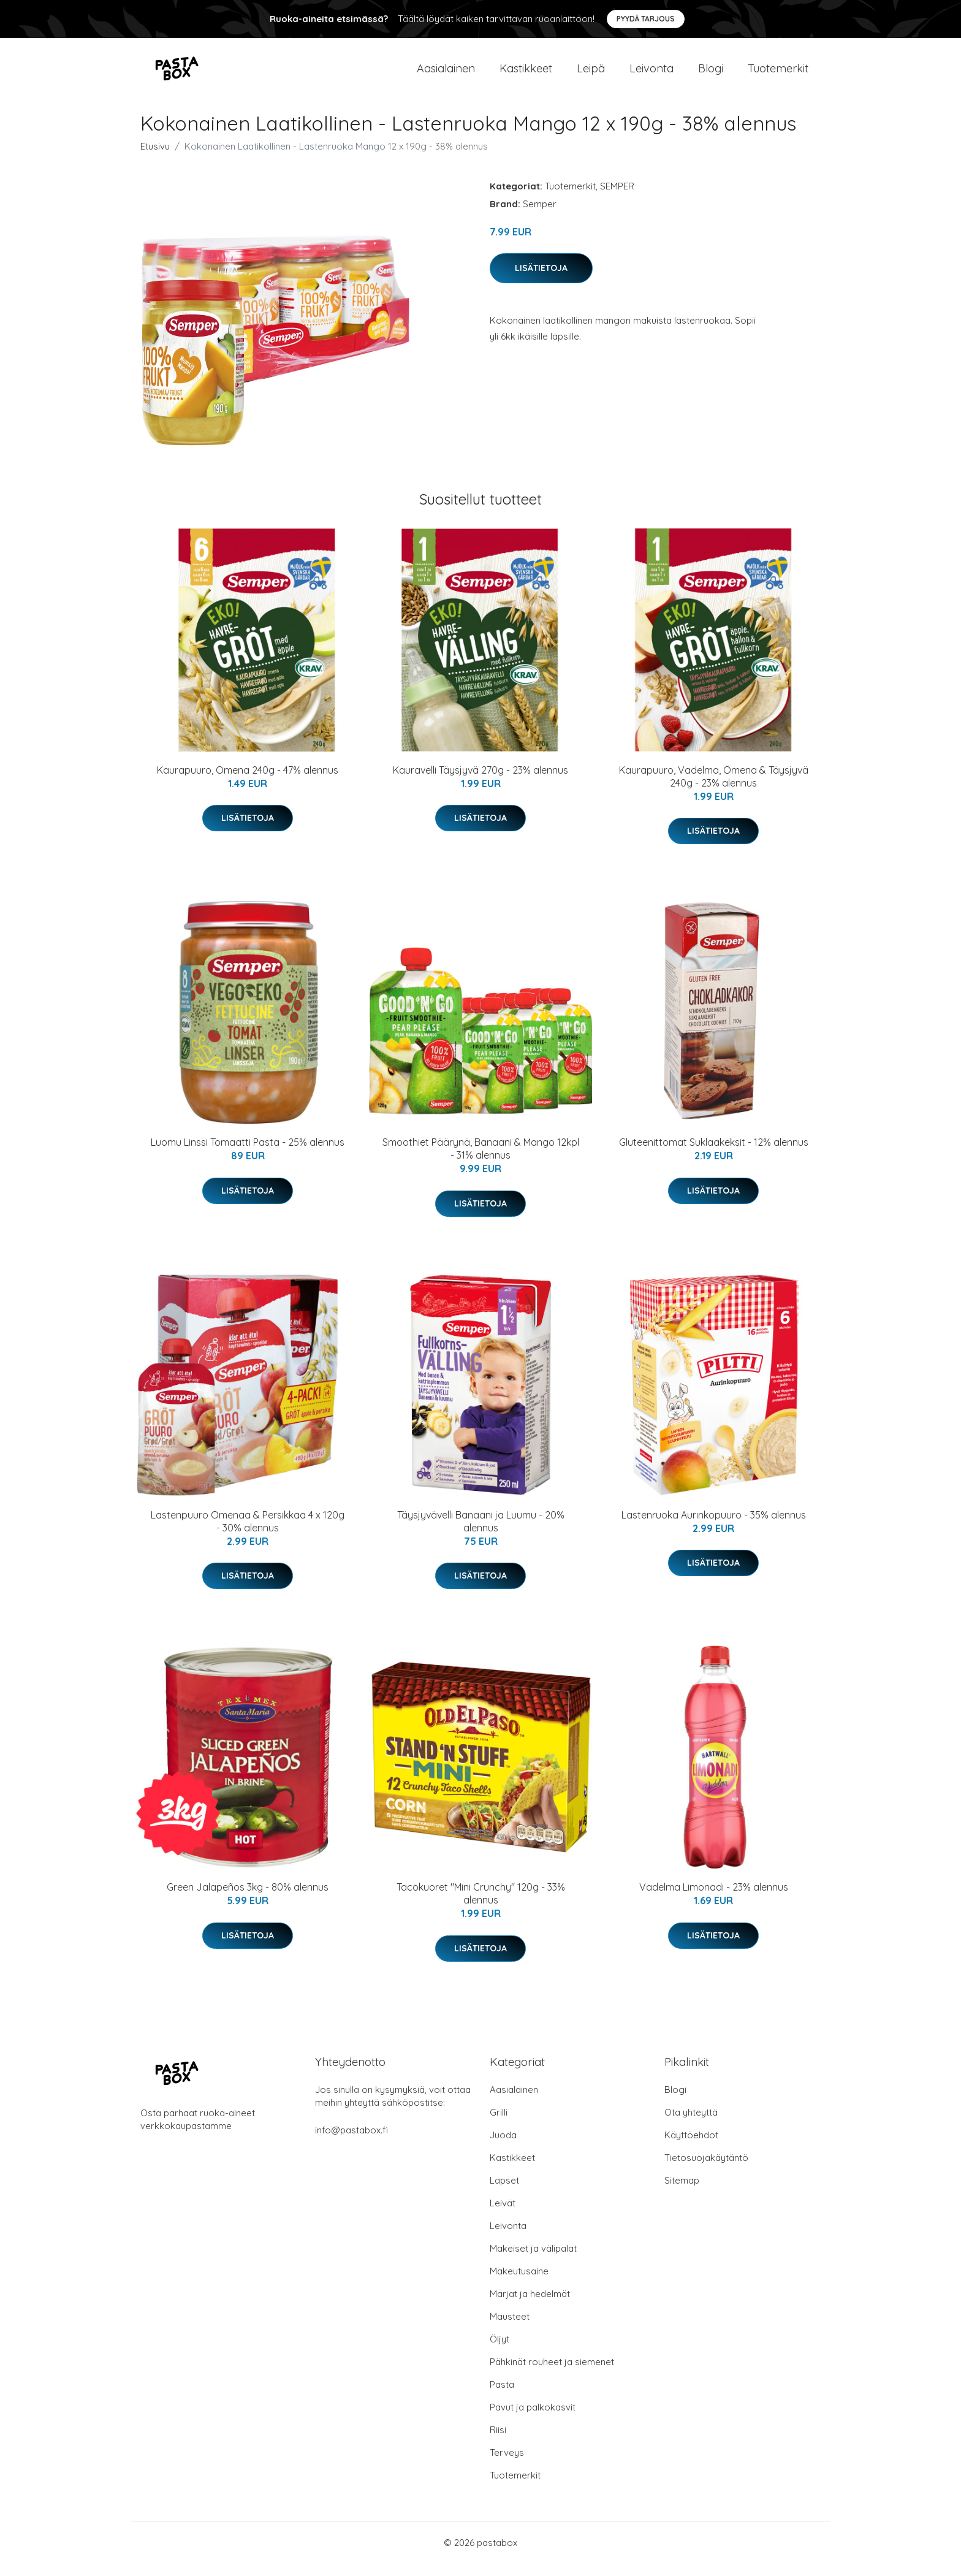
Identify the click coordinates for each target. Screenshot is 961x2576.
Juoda (503, 2147)
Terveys (507, 2465)
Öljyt (499, 2351)
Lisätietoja (541, 280)
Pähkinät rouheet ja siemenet (552, 2374)
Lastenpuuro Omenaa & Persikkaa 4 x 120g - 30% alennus (247, 1533)
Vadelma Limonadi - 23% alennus (713, 1899)
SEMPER (617, 198)
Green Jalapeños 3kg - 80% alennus (248, 1899)
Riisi (498, 2442)
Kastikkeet (525, 74)
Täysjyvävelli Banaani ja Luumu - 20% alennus (480, 1533)
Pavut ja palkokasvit (532, 2419)
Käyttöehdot (691, 2147)
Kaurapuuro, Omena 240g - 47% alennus (247, 782)
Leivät (502, 2215)
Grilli (498, 2124)
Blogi (710, 74)
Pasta (502, 2397)
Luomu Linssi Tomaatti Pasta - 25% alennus (247, 1154)
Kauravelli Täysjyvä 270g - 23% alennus (480, 782)
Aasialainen (446, 74)
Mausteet (510, 2328)
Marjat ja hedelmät (530, 2306)
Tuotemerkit (778, 74)
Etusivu (155, 158)
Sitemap (681, 2192)
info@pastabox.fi (351, 2142)
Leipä (591, 74)
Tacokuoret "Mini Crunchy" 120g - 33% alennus (481, 1905)
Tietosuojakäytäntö (706, 2170)
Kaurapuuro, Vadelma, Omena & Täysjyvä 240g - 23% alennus (713, 788)
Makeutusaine (519, 2283)
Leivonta (651, 74)
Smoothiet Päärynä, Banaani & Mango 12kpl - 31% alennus (480, 1160)
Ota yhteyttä (691, 2124)
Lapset (504, 2192)
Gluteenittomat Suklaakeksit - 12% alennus (713, 1154)
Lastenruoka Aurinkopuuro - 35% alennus (713, 1527)
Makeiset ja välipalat (533, 2260)
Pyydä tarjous (646, 18)
